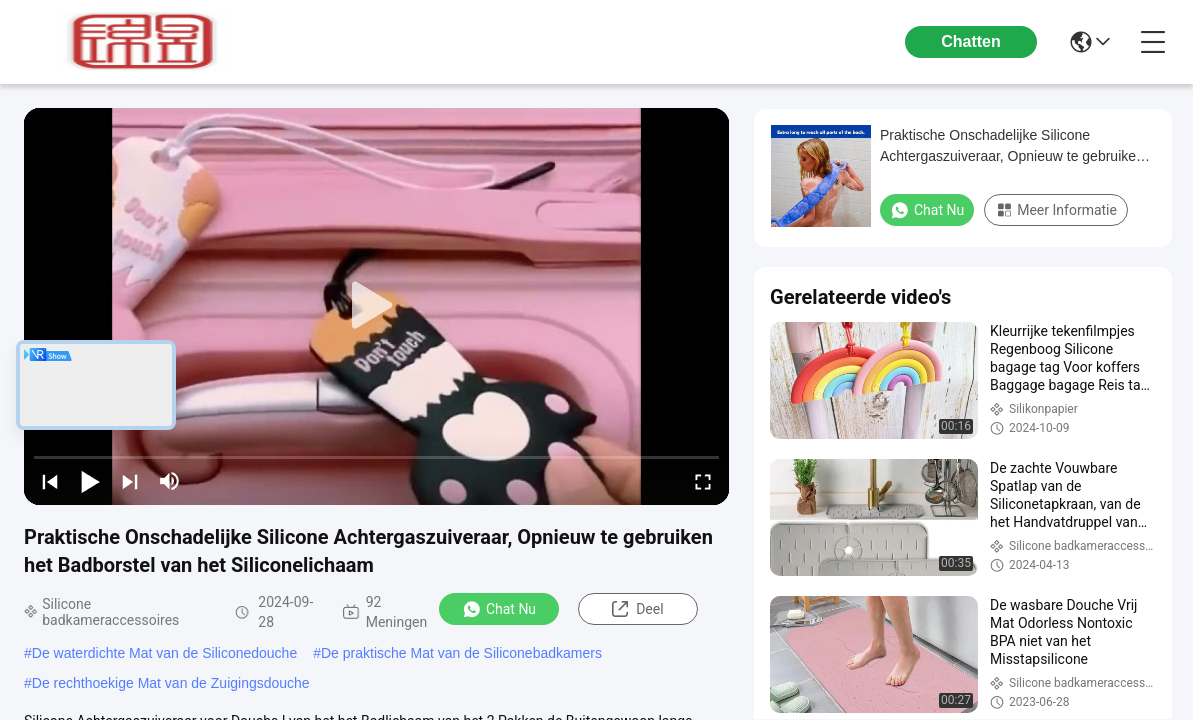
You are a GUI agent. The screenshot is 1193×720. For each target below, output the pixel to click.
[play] (377, 306)
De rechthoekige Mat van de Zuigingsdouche (171, 683)
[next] (130, 481)
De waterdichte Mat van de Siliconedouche (164, 653)
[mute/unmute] (170, 481)
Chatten (971, 41)
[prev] (50, 481)
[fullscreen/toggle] (703, 481)
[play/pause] (90, 481)
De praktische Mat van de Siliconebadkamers (461, 653)
